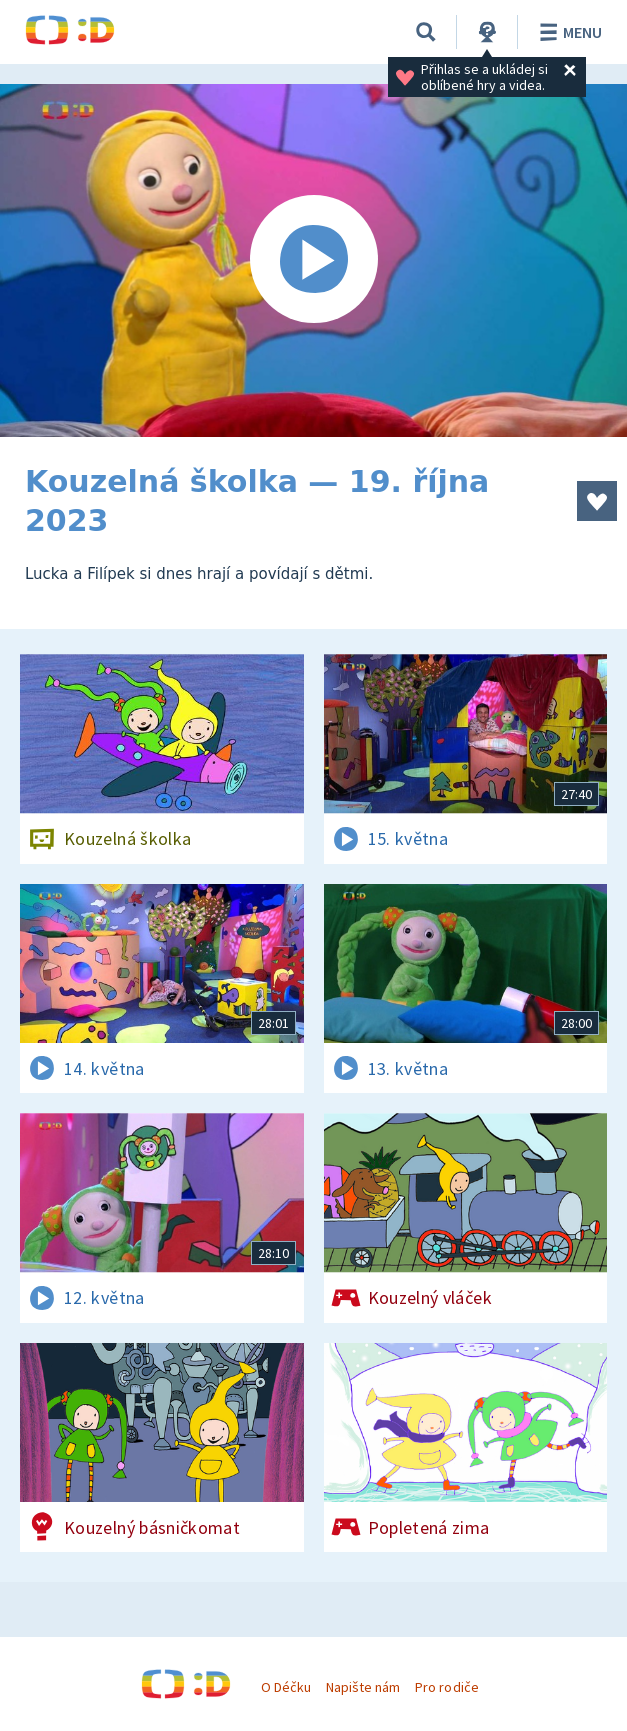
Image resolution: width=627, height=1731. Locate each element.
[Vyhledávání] (426, 32)
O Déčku (286, 1687)
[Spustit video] (313, 260)
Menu (567, 32)
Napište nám (363, 1687)
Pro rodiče (446, 1687)
